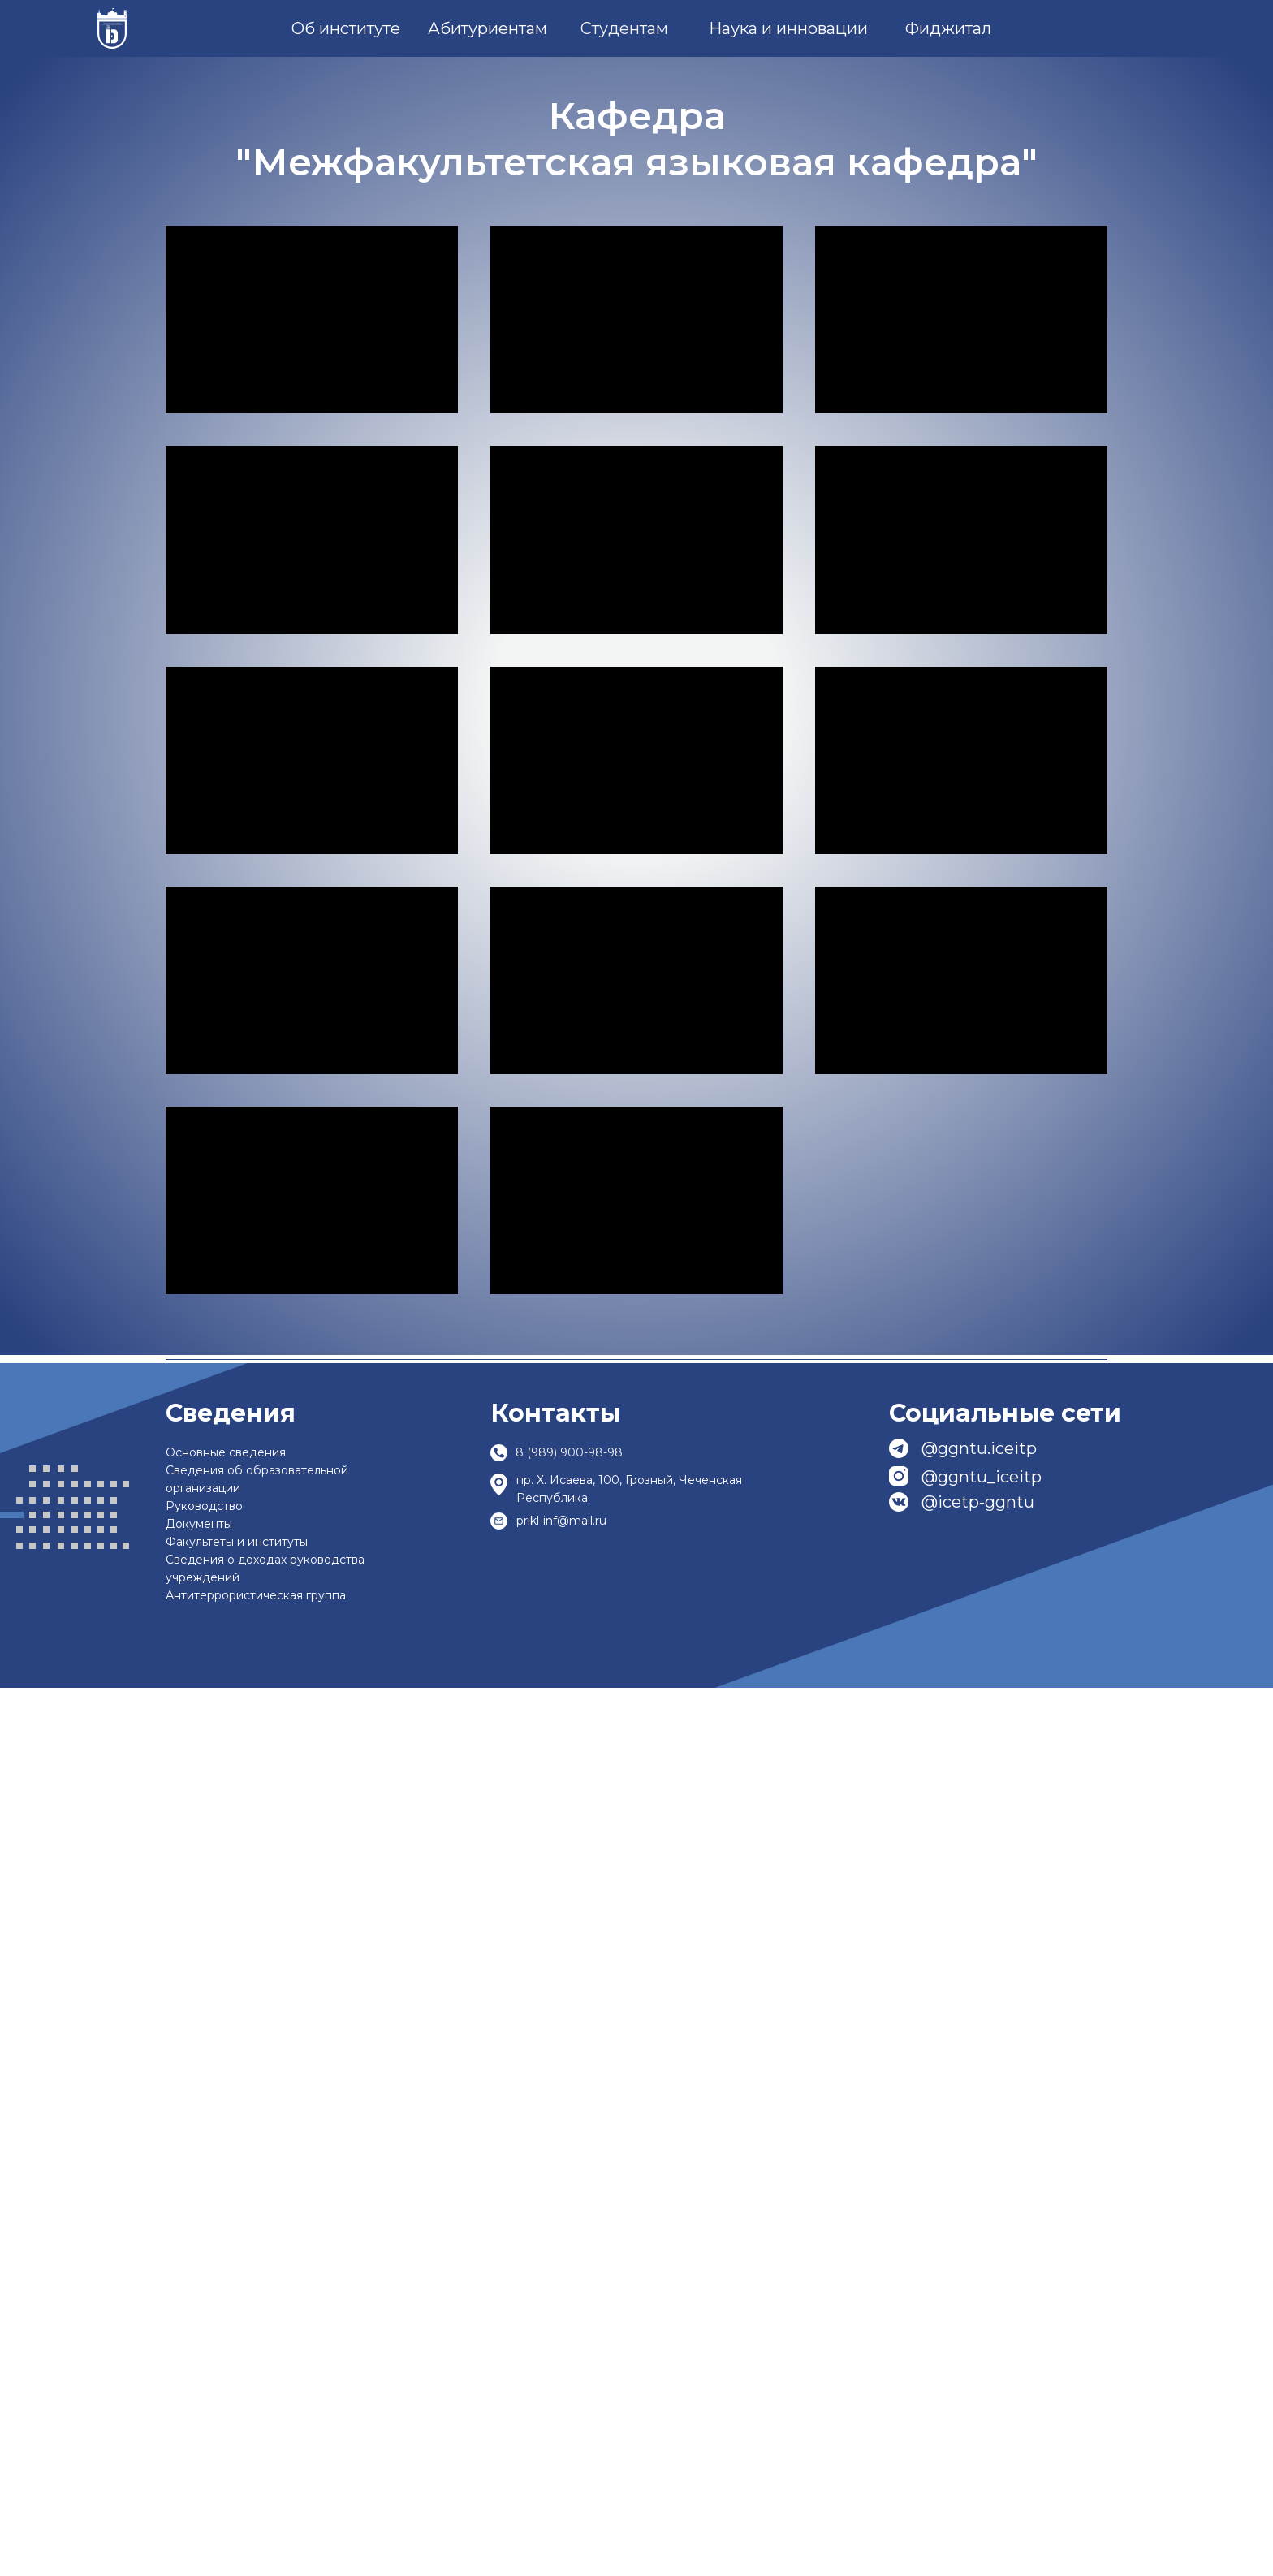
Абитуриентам (487, 28)
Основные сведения (226, 2340)
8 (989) (536, 2340)
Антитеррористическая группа (256, 2483)
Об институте (345, 28)
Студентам (624, 28)
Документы (199, 2412)
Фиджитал (948, 28)
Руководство (204, 2394)
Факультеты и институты (237, 2430)
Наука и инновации (788, 28)
